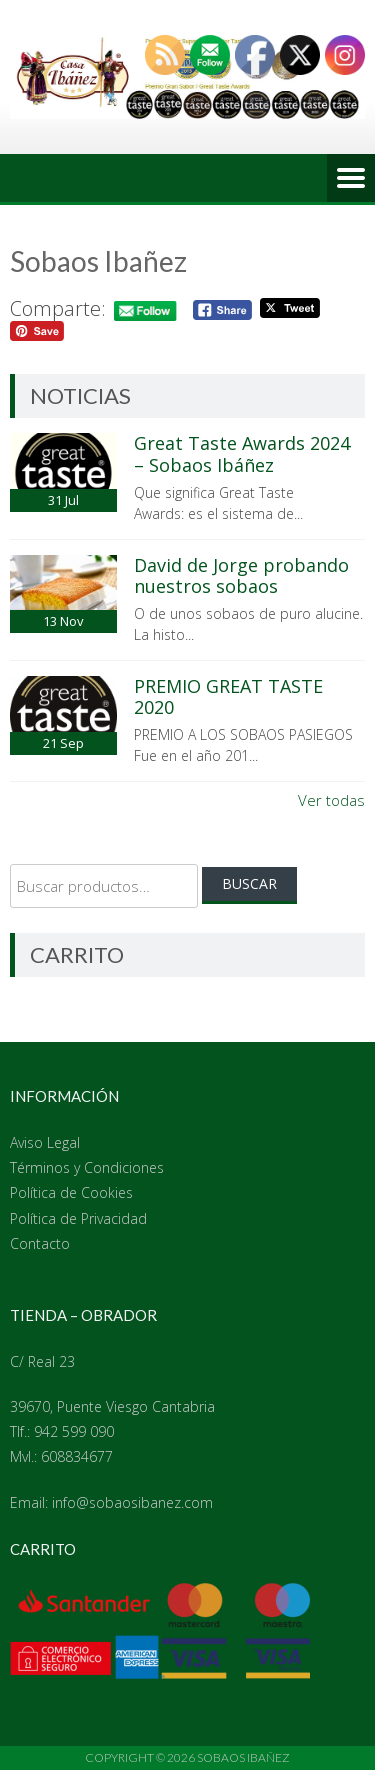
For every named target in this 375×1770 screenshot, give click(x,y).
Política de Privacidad (78, 1218)
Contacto (40, 1243)
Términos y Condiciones (87, 1167)
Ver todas (331, 800)
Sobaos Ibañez (243, 1757)
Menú (351, 178)
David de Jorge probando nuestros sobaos (241, 576)
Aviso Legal (45, 1142)
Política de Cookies (71, 1192)
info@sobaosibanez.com (132, 1502)
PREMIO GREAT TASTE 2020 (228, 697)
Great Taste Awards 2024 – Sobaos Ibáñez (242, 454)
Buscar (249, 883)
